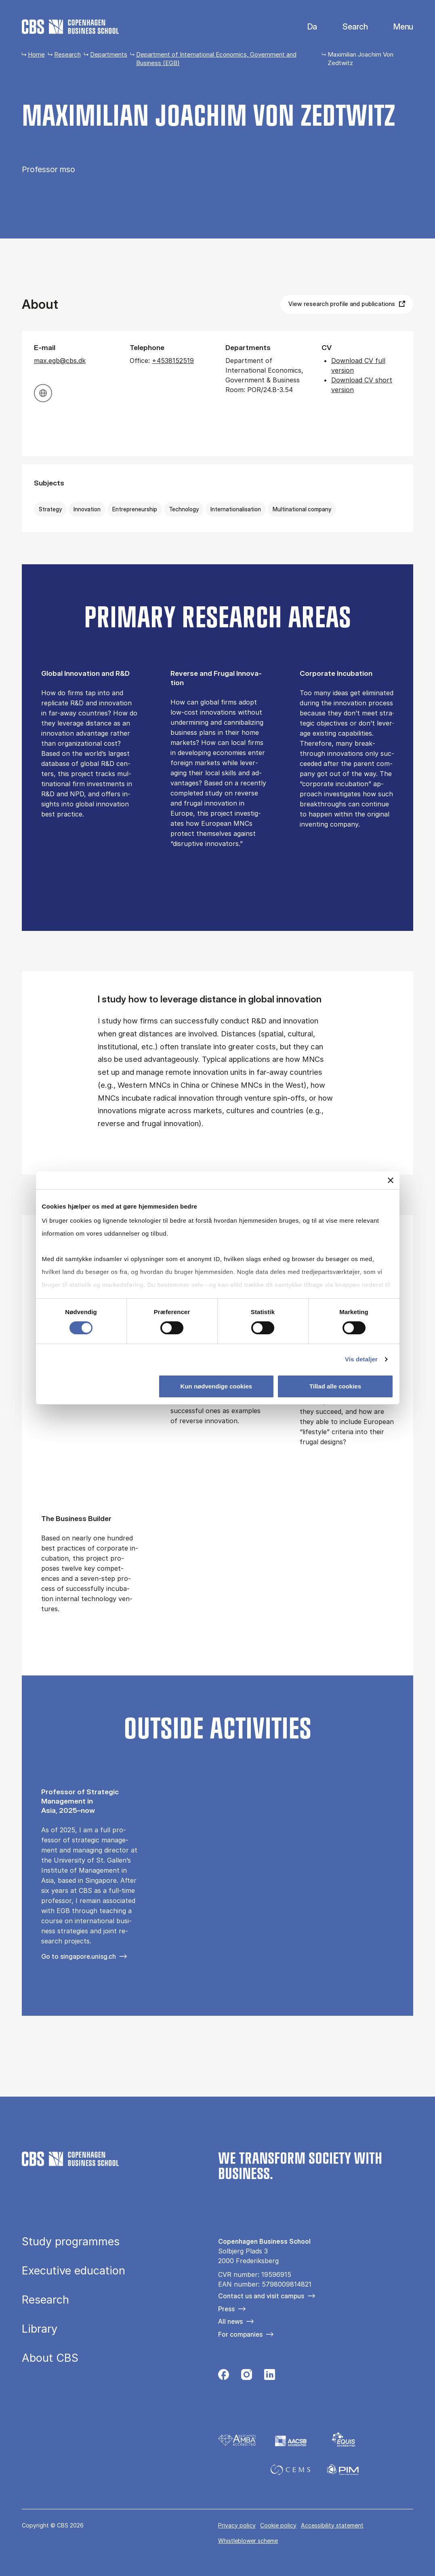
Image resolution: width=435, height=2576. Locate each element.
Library (39, 2329)
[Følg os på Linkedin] (269, 2376)
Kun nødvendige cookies (216, 1386)
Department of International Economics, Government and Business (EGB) (216, 59)
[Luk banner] (390, 1180)
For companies (240, 2334)
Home (36, 54)
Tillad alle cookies (335, 1386)
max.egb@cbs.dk (60, 361)
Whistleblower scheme (248, 2540)
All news (230, 2321)
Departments (108, 54)
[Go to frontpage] (70, 26)
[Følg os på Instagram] (246, 2376)
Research (67, 54)
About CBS (50, 2358)
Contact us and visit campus (261, 2296)
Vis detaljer (361, 1359)
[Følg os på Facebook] (223, 2376)
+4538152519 (173, 361)
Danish (305, 27)
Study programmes (71, 2241)
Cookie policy (278, 2525)
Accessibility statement (332, 2525)
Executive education (73, 2271)
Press (226, 2309)
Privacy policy (237, 2525)
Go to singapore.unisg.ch (78, 1956)
